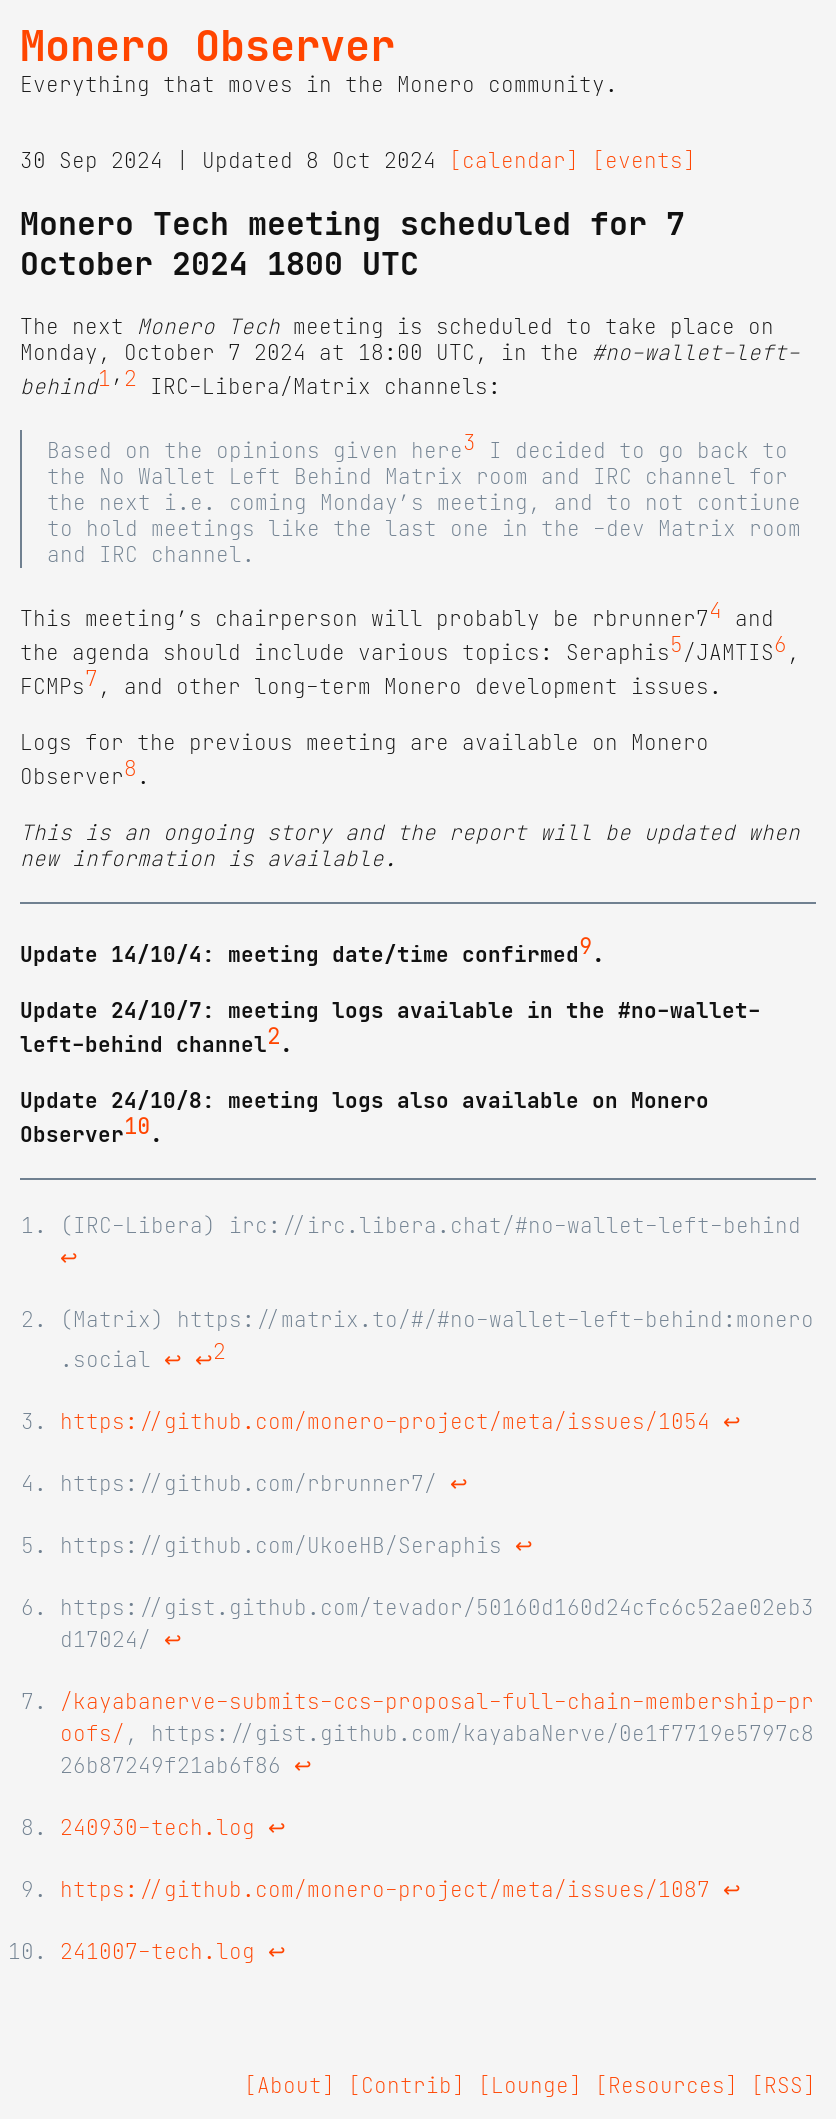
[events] (644, 161)
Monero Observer (207, 46)
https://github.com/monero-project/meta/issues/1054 (385, 1422)
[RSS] (783, 2086)
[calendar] (514, 161)
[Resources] (666, 2086)
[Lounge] (530, 2086)
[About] (289, 2086)
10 (137, 1127)
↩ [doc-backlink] (69, 1258)
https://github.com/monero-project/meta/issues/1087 (385, 1890)
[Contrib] (406, 2086)
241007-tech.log (157, 1952)
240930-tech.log (157, 1828)
